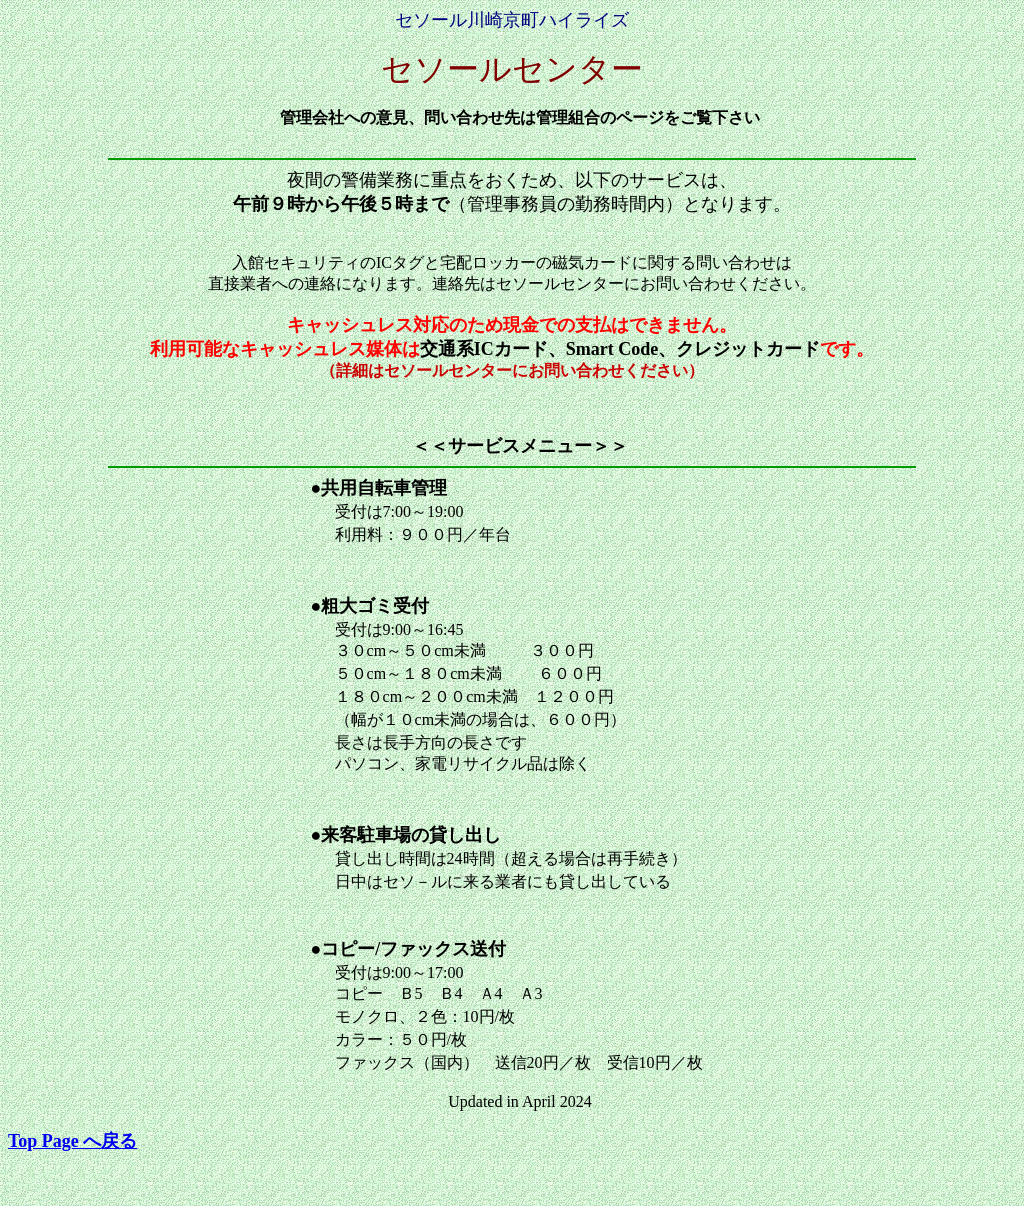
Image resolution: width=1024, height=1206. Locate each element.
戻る (72, 1141)
